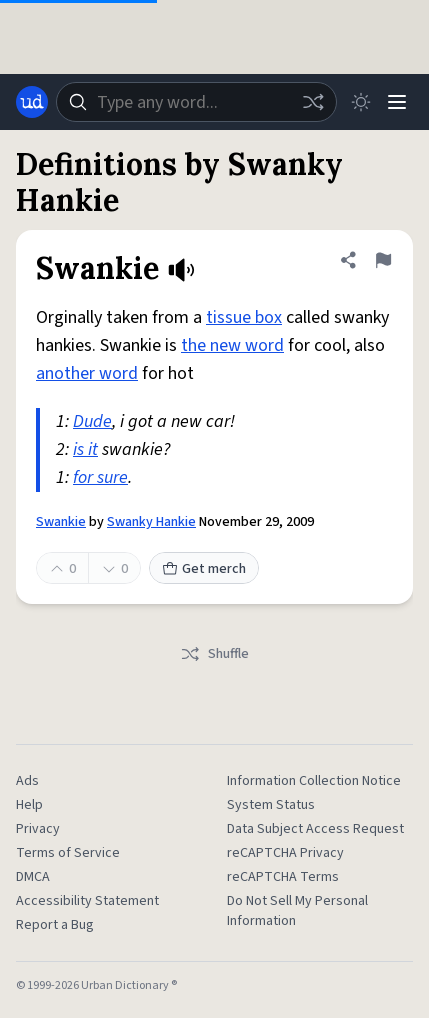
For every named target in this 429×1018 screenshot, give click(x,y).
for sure (100, 477)
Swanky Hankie (151, 522)
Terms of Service (68, 853)
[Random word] (313, 102)
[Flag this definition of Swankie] (383, 260)
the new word (232, 345)
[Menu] (397, 102)
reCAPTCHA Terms (283, 877)
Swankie (61, 522)
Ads (27, 781)
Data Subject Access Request (315, 829)
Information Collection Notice (314, 781)
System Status (271, 805)
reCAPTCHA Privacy (285, 853)
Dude (92, 421)
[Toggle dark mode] (361, 102)
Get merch (204, 569)
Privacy (38, 829)
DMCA (33, 877)
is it (85, 449)
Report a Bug (55, 925)
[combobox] (196, 102)
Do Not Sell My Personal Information (297, 911)
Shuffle (214, 654)
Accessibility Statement (87, 901)
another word (87, 373)
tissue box (244, 317)
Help (29, 805)
